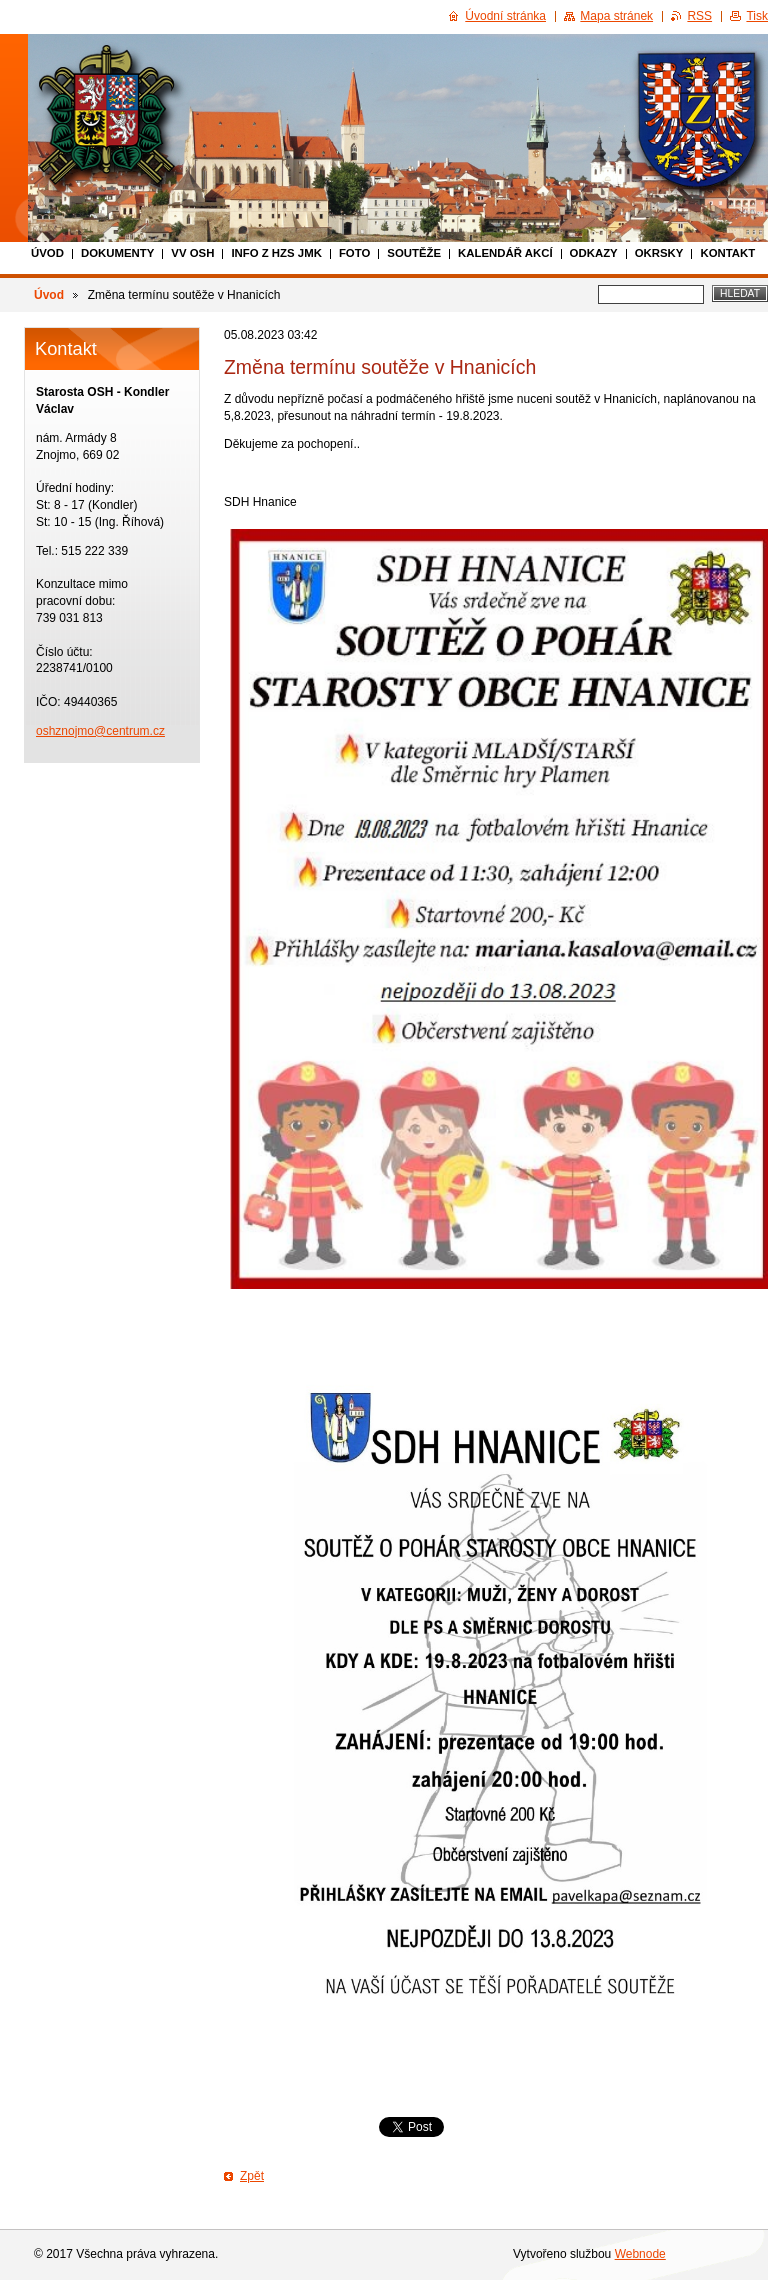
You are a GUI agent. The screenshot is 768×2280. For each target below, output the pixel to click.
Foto (354, 253)
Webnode (640, 2254)
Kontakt (727, 253)
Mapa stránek (616, 16)
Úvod (47, 253)
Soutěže (414, 253)
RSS (699, 16)
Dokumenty (117, 253)
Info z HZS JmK (276, 253)
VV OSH (192, 253)
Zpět (252, 2176)
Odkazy (594, 253)
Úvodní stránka (505, 16)
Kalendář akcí (505, 253)
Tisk (757, 16)
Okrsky (659, 253)
